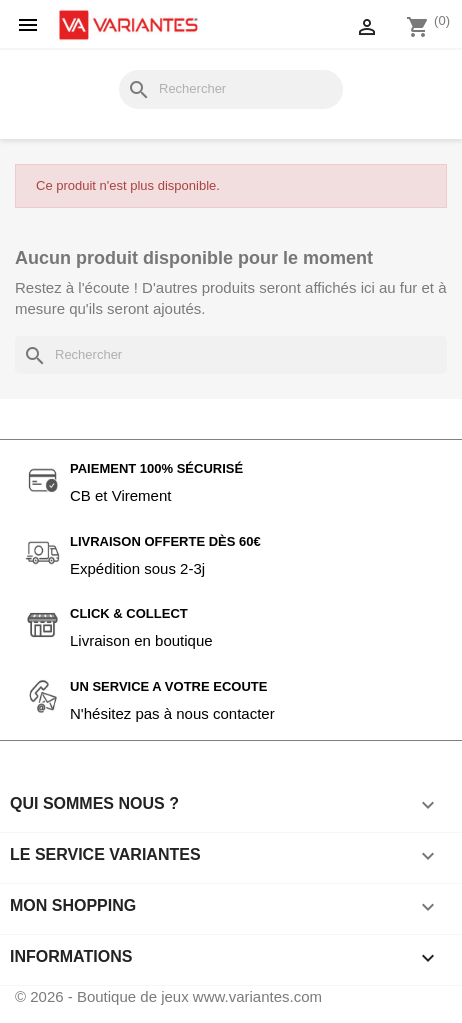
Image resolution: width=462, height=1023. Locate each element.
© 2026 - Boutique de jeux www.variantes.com (168, 996)
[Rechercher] (231, 89)
